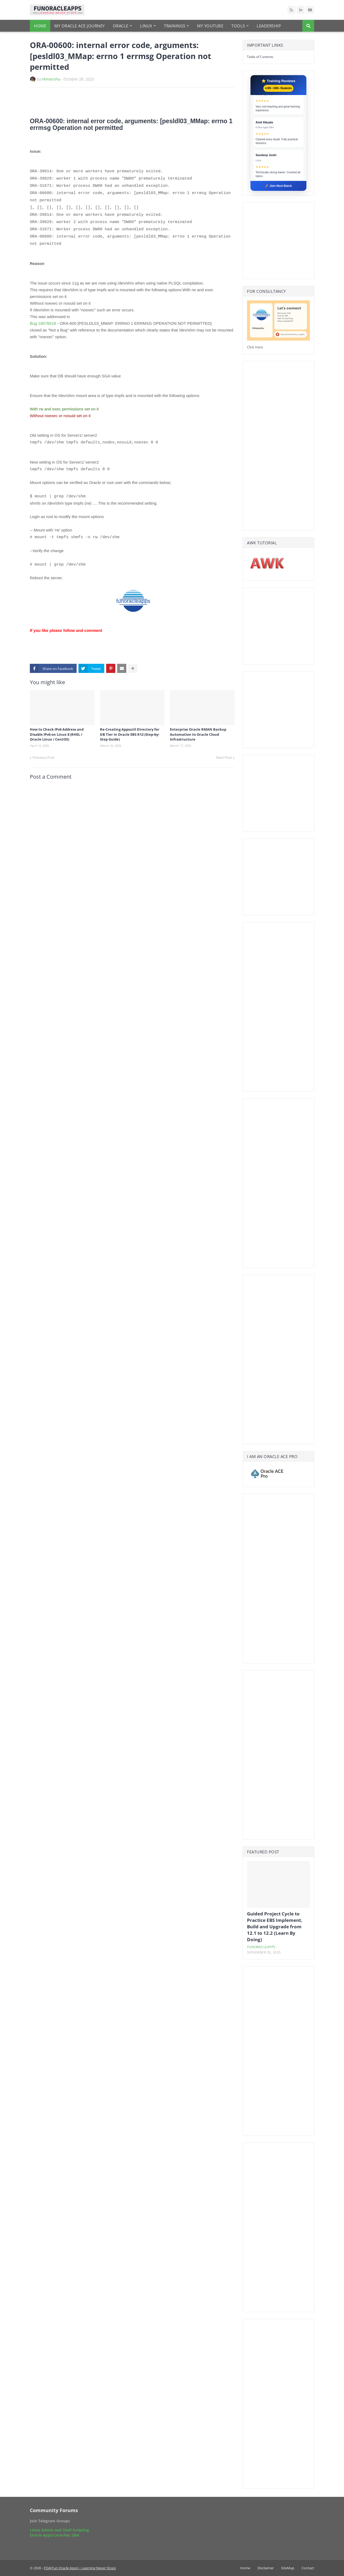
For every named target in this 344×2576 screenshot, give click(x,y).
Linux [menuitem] (146, 25)
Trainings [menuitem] (174, 25)
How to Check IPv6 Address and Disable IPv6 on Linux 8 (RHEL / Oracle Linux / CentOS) (57, 734)
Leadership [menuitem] (269, 25)
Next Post (224, 757)
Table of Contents (260, 56)
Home (245, 2568)
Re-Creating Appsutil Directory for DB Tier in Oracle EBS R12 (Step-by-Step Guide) (129, 734)
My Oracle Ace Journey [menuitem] (79, 25)
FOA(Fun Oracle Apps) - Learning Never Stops (80, 2568)
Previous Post (44, 757)
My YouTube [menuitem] (210, 25)
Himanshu (51, 79)
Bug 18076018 (43, 323)
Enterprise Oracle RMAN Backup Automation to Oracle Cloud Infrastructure (198, 734)
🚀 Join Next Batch (278, 185)
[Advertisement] (93, 102)
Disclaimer (265, 2568)
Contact (308, 2568)
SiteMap (287, 2568)
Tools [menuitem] (238, 25)
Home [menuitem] (40, 25)
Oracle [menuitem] (120, 25)
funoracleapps (261, 1947)
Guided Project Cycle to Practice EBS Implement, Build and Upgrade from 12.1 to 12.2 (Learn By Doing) (274, 1926)
